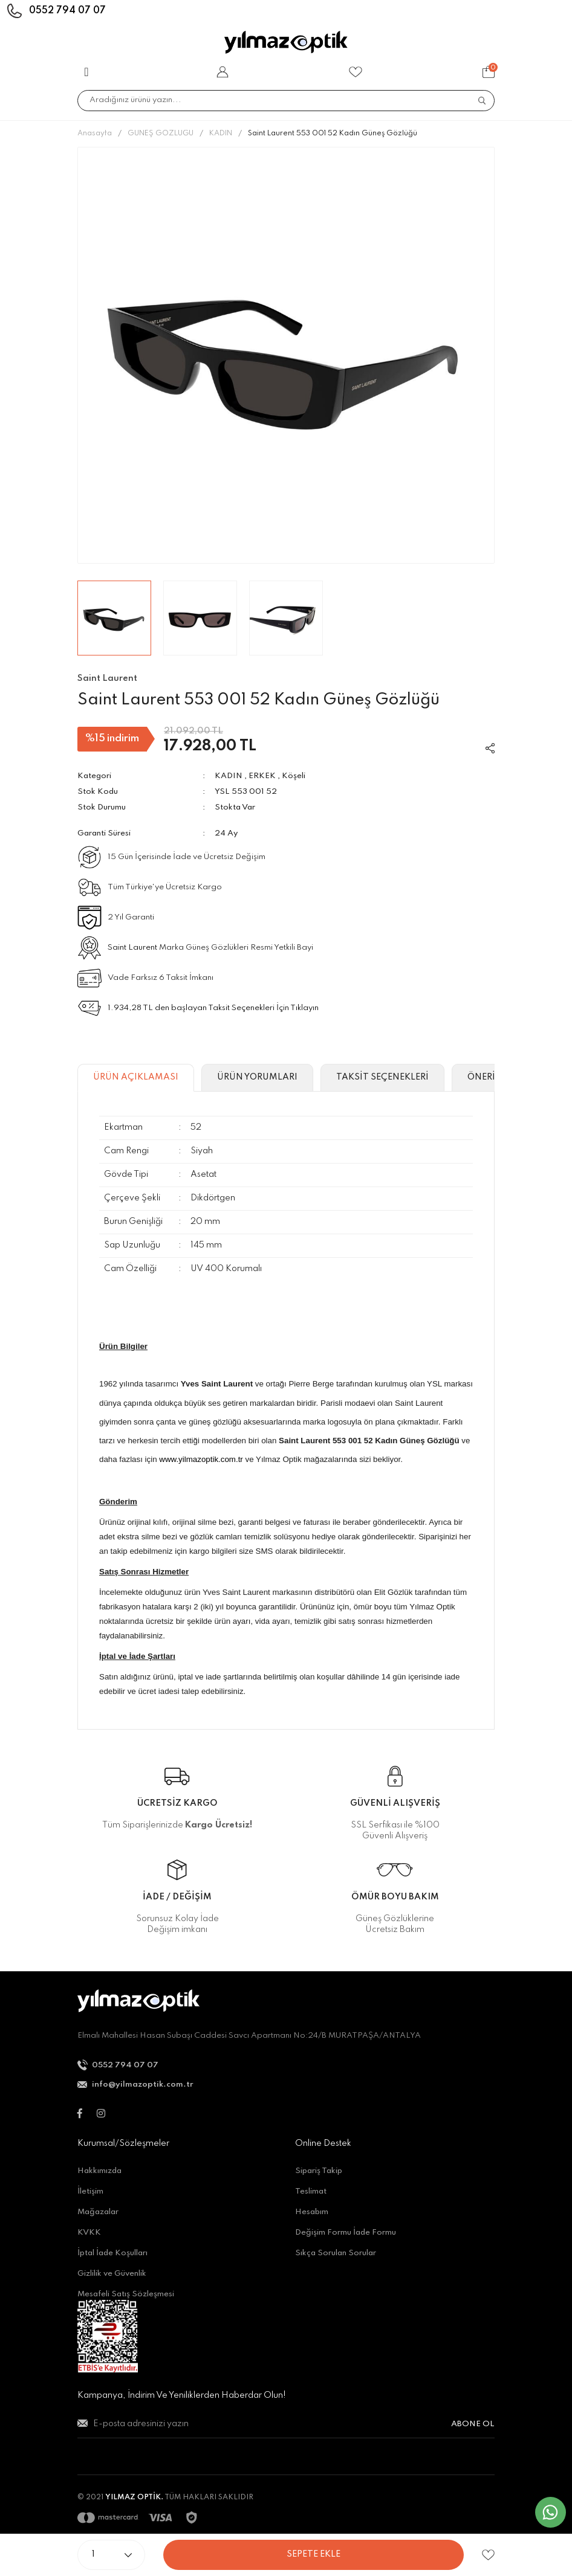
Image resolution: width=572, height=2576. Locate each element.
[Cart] (489, 72)
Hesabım (311, 2212)
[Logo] (285, 42)
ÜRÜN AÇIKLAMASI (135, 1077)
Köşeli (293, 776)
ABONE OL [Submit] (473, 2424)
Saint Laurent (132, 948)
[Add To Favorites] (488, 2555)
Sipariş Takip (318, 2171)
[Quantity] (111, 2555)
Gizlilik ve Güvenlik (111, 2274)
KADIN (228, 776)
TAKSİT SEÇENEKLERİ (382, 1077)
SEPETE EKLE (313, 2554)
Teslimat (311, 2191)
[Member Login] (222, 72)
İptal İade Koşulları (112, 2253)
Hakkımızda (99, 2171)
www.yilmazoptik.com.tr (201, 1459)
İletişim (90, 2191)
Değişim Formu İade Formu (345, 2232)
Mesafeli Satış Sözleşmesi (125, 2294)
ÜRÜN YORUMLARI (257, 1077)
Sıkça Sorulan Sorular (335, 2253)
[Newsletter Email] (286, 2429)
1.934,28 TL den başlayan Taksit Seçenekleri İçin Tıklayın (213, 1008)
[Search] (286, 100)
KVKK (89, 2232)
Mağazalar (98, 2212)
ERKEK (262, 776)
